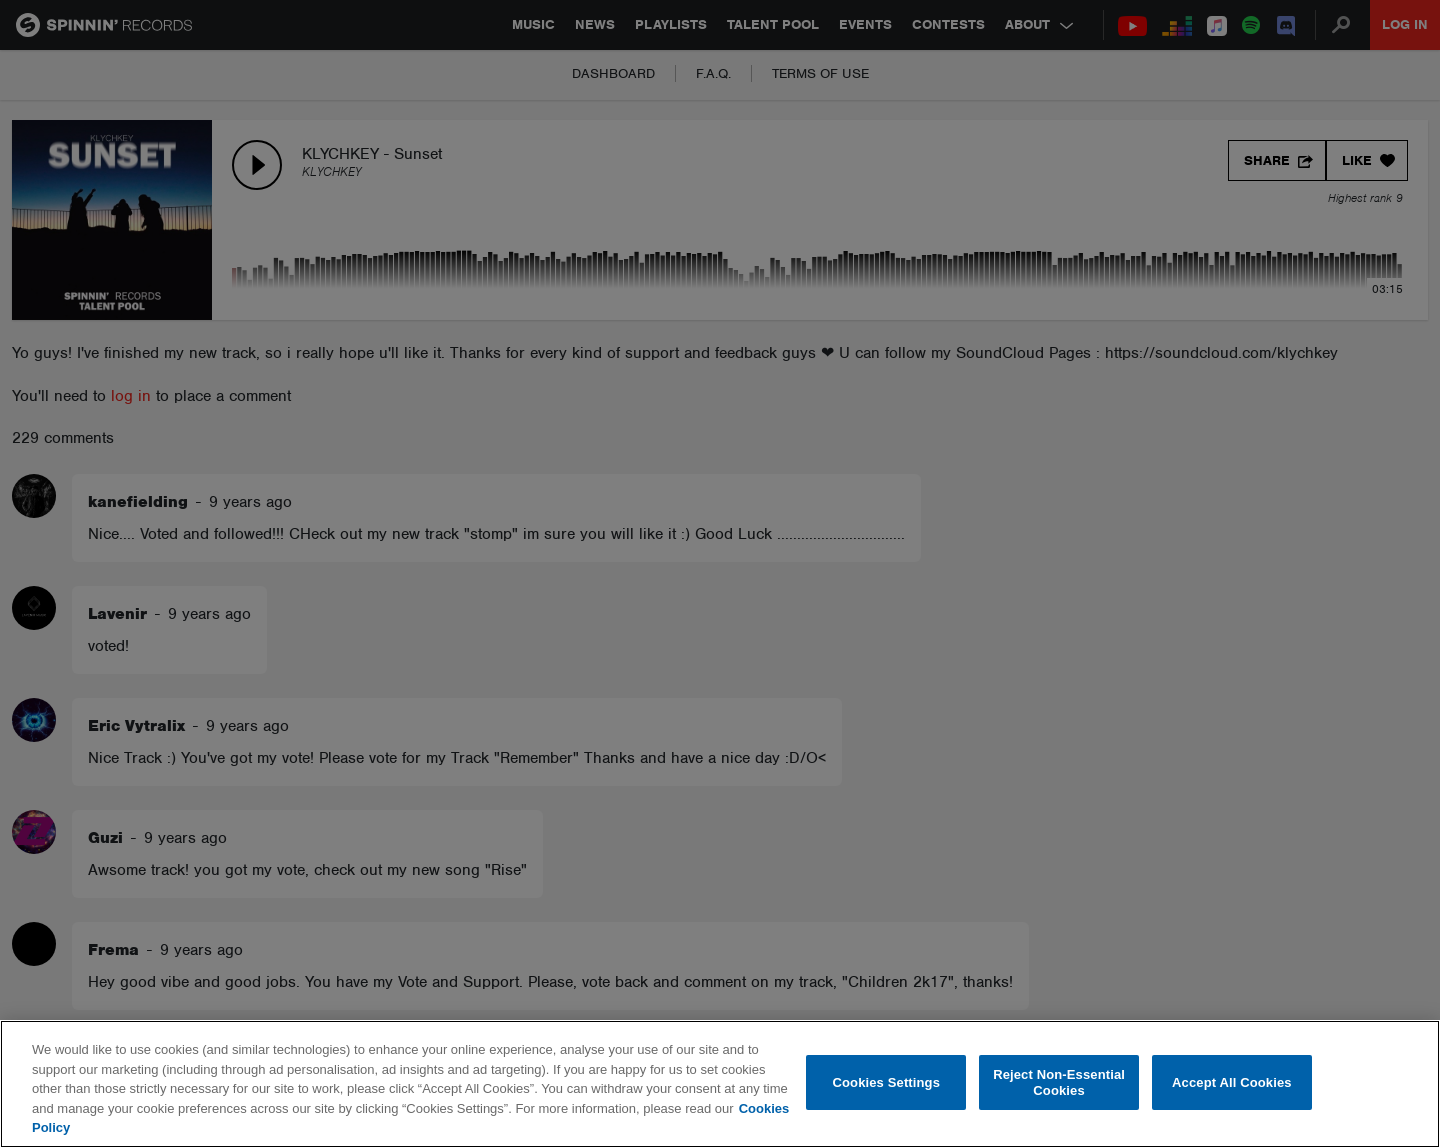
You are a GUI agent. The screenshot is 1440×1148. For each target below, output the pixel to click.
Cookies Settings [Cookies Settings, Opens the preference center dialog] (887, 1082)
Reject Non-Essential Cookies (1059, 1082)
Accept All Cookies (1232, 1082)
